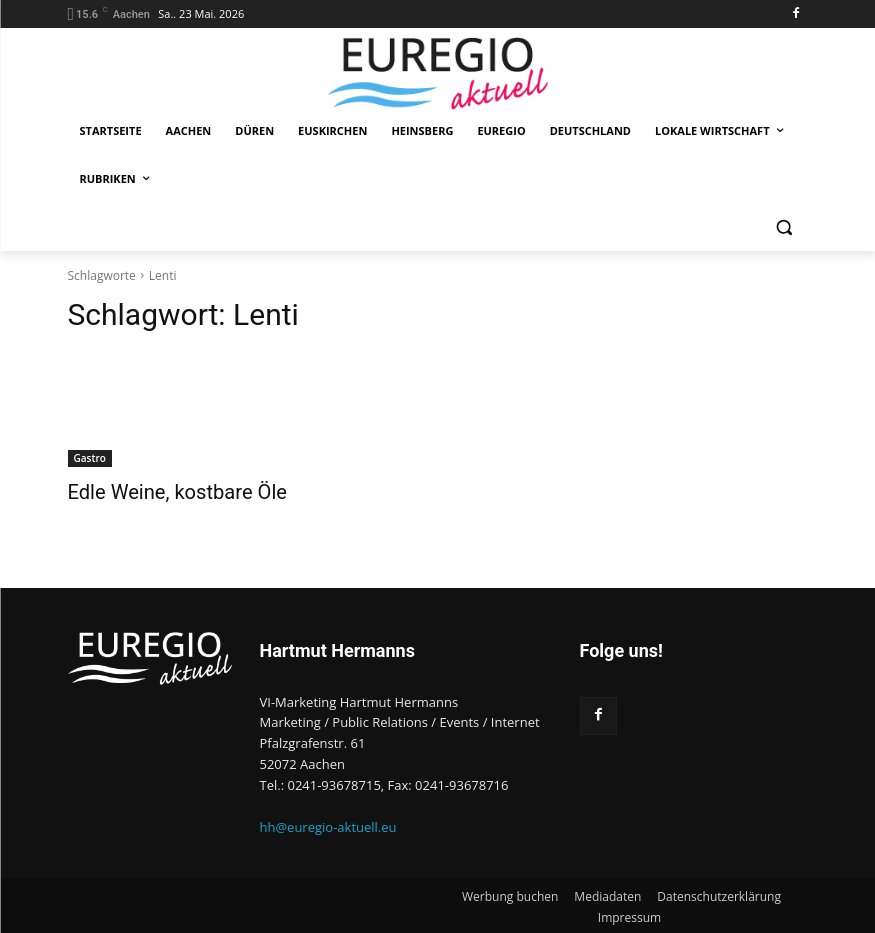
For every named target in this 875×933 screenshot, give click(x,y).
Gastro (90, 458)
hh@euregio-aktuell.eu (328, 825)
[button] (784, 227)
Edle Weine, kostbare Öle (161, 491)
